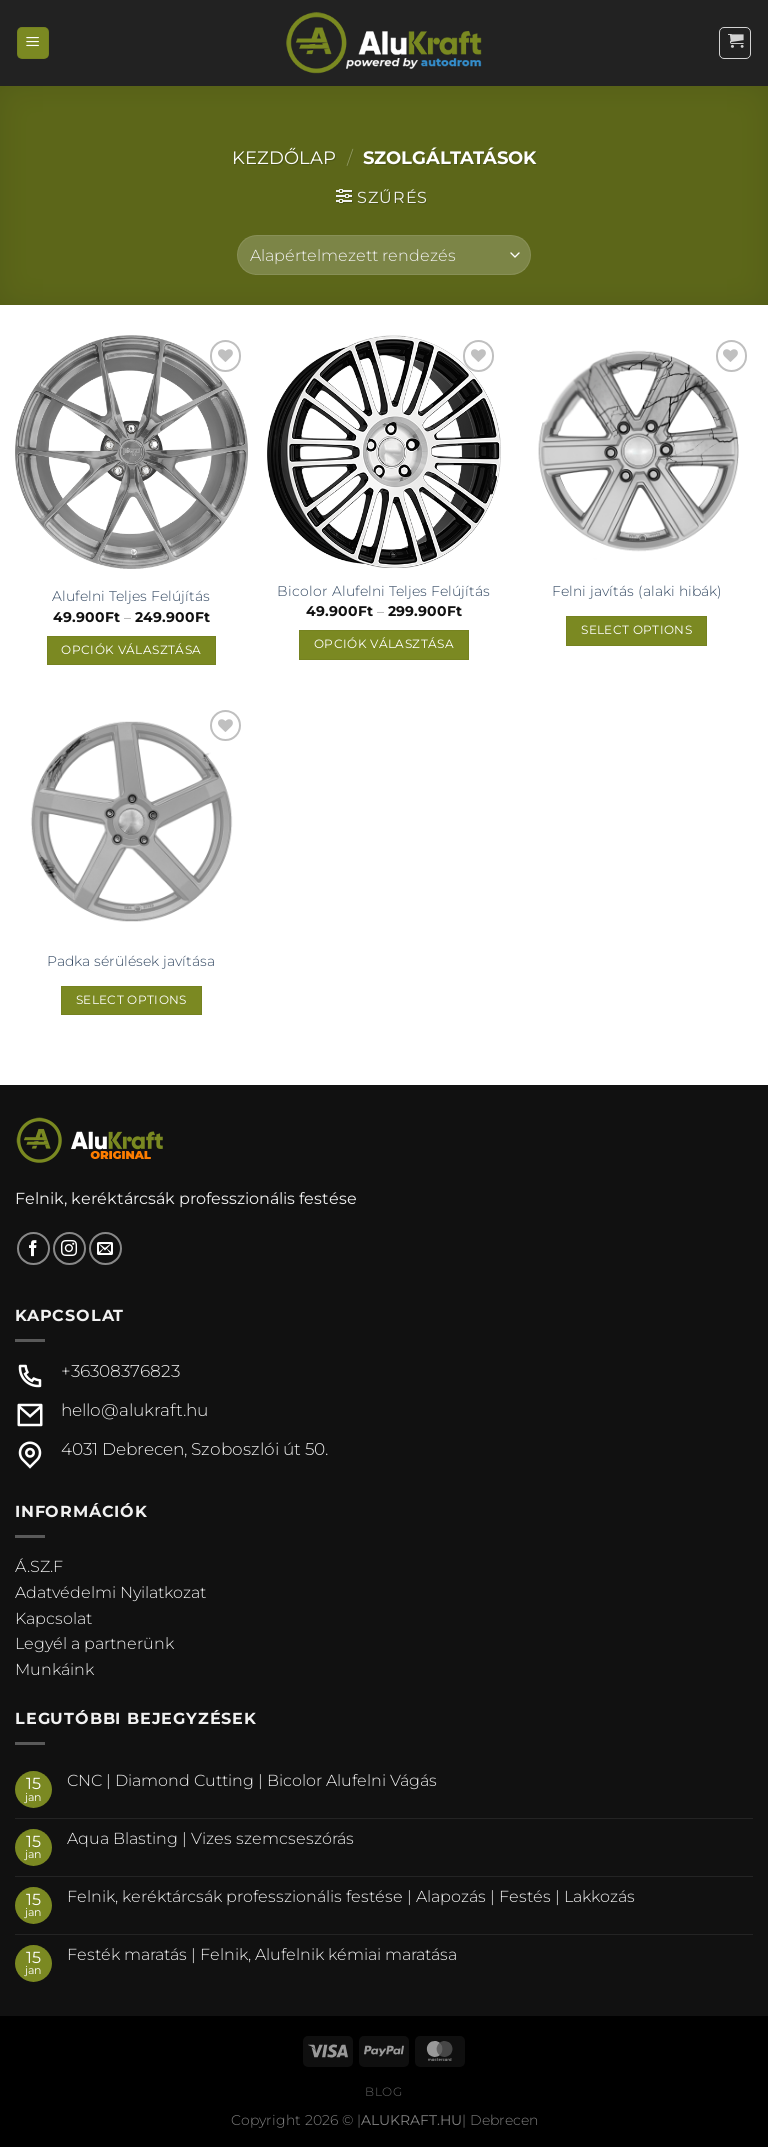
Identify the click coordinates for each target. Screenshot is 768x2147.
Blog (383, 2091)
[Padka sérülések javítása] (131, 821)
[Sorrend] (383, 255)
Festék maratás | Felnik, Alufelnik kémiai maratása (262, 1954)
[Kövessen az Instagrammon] (69, 1248)
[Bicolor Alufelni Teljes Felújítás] (383, 451)
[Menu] (33, 43)
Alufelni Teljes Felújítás (131, 596)
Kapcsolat (53, 1618)
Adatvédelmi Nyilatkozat (110, 1592)
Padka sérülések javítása (131, 961)
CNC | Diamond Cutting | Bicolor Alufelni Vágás (252, 1780)
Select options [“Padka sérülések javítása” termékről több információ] (131, 1000)
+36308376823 (120, 1371)
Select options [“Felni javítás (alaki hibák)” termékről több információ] (636, 630)
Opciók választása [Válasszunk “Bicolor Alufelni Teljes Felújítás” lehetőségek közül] (384, 644)
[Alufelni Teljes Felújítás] (131, 454)
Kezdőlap (284, 157)
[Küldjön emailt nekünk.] (105, 1248)
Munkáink (54, 1669)
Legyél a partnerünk (94, 1643)
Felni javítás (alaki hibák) (637, 591)
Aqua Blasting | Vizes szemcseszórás (210, 1838)
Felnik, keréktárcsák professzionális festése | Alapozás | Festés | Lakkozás (351, 1896)
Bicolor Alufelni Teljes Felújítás (383, 591)
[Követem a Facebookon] (33, 1248)
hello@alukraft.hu (134, 1410)
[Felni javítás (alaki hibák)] (636, 451)
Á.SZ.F (39, 1566)
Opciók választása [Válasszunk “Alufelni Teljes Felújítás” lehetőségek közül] (131, 650)
